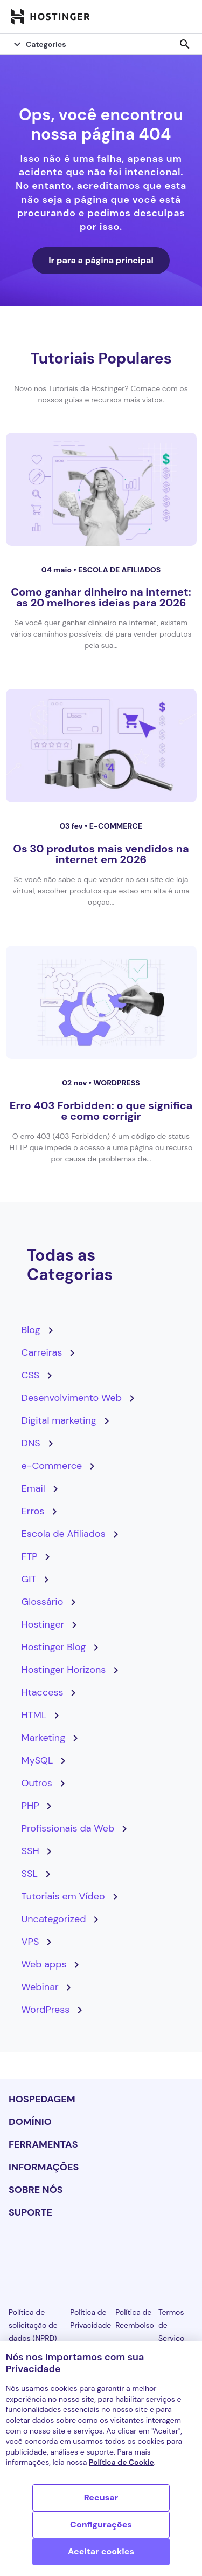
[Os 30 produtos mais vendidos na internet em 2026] (101, 745)
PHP (30, 1805)
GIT (29, 1579)
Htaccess (43, 1692)
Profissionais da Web (68, 1828)
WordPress (116, 1083)
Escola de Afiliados (119, 570)
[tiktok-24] (186, 2252)
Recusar (101, 2497)
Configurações (101, 2524)
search (184, 44)
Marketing (44, 1737)
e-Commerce (115, 826)
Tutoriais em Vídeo (63, 1896)
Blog (31, 1329)
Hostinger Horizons (64, 1669)
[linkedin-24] (15, 2252)
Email (33, 1488)
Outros (37, 1782)
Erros (33, 1511)
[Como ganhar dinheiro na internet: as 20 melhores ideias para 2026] (101, 489)
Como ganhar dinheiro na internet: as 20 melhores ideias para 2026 (101, 597)
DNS (31, 1443)
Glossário (43, 1601)
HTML (34, 1715)
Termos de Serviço (171, 2325)
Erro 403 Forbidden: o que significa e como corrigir (101, 1110)
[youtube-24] (129, 2252)
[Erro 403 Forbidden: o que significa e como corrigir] (101, 1002)
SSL (30, 1873)
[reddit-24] (158, 2252)
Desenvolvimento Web (72, 1397)
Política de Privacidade (90, 2318)
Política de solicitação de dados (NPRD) (33, 2325)
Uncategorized (54, 1918)
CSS (31, 1375)
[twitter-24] (100, 2252)
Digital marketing (59, 1420)
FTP (30, 1556)
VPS (30, 1941)
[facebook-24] (43, 2252)
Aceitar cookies (101, 2551)
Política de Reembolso (134, 2318)
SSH (30, 1850)
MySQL (37, 1760)
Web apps (44, 1964)
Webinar (40, 1986)
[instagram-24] (72, 2252)
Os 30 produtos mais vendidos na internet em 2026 (101, 854)
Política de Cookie (121, 2462)
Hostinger (43, 1624)
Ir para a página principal (101, 260)
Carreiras (42, 1352)
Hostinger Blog (54, 1647)
